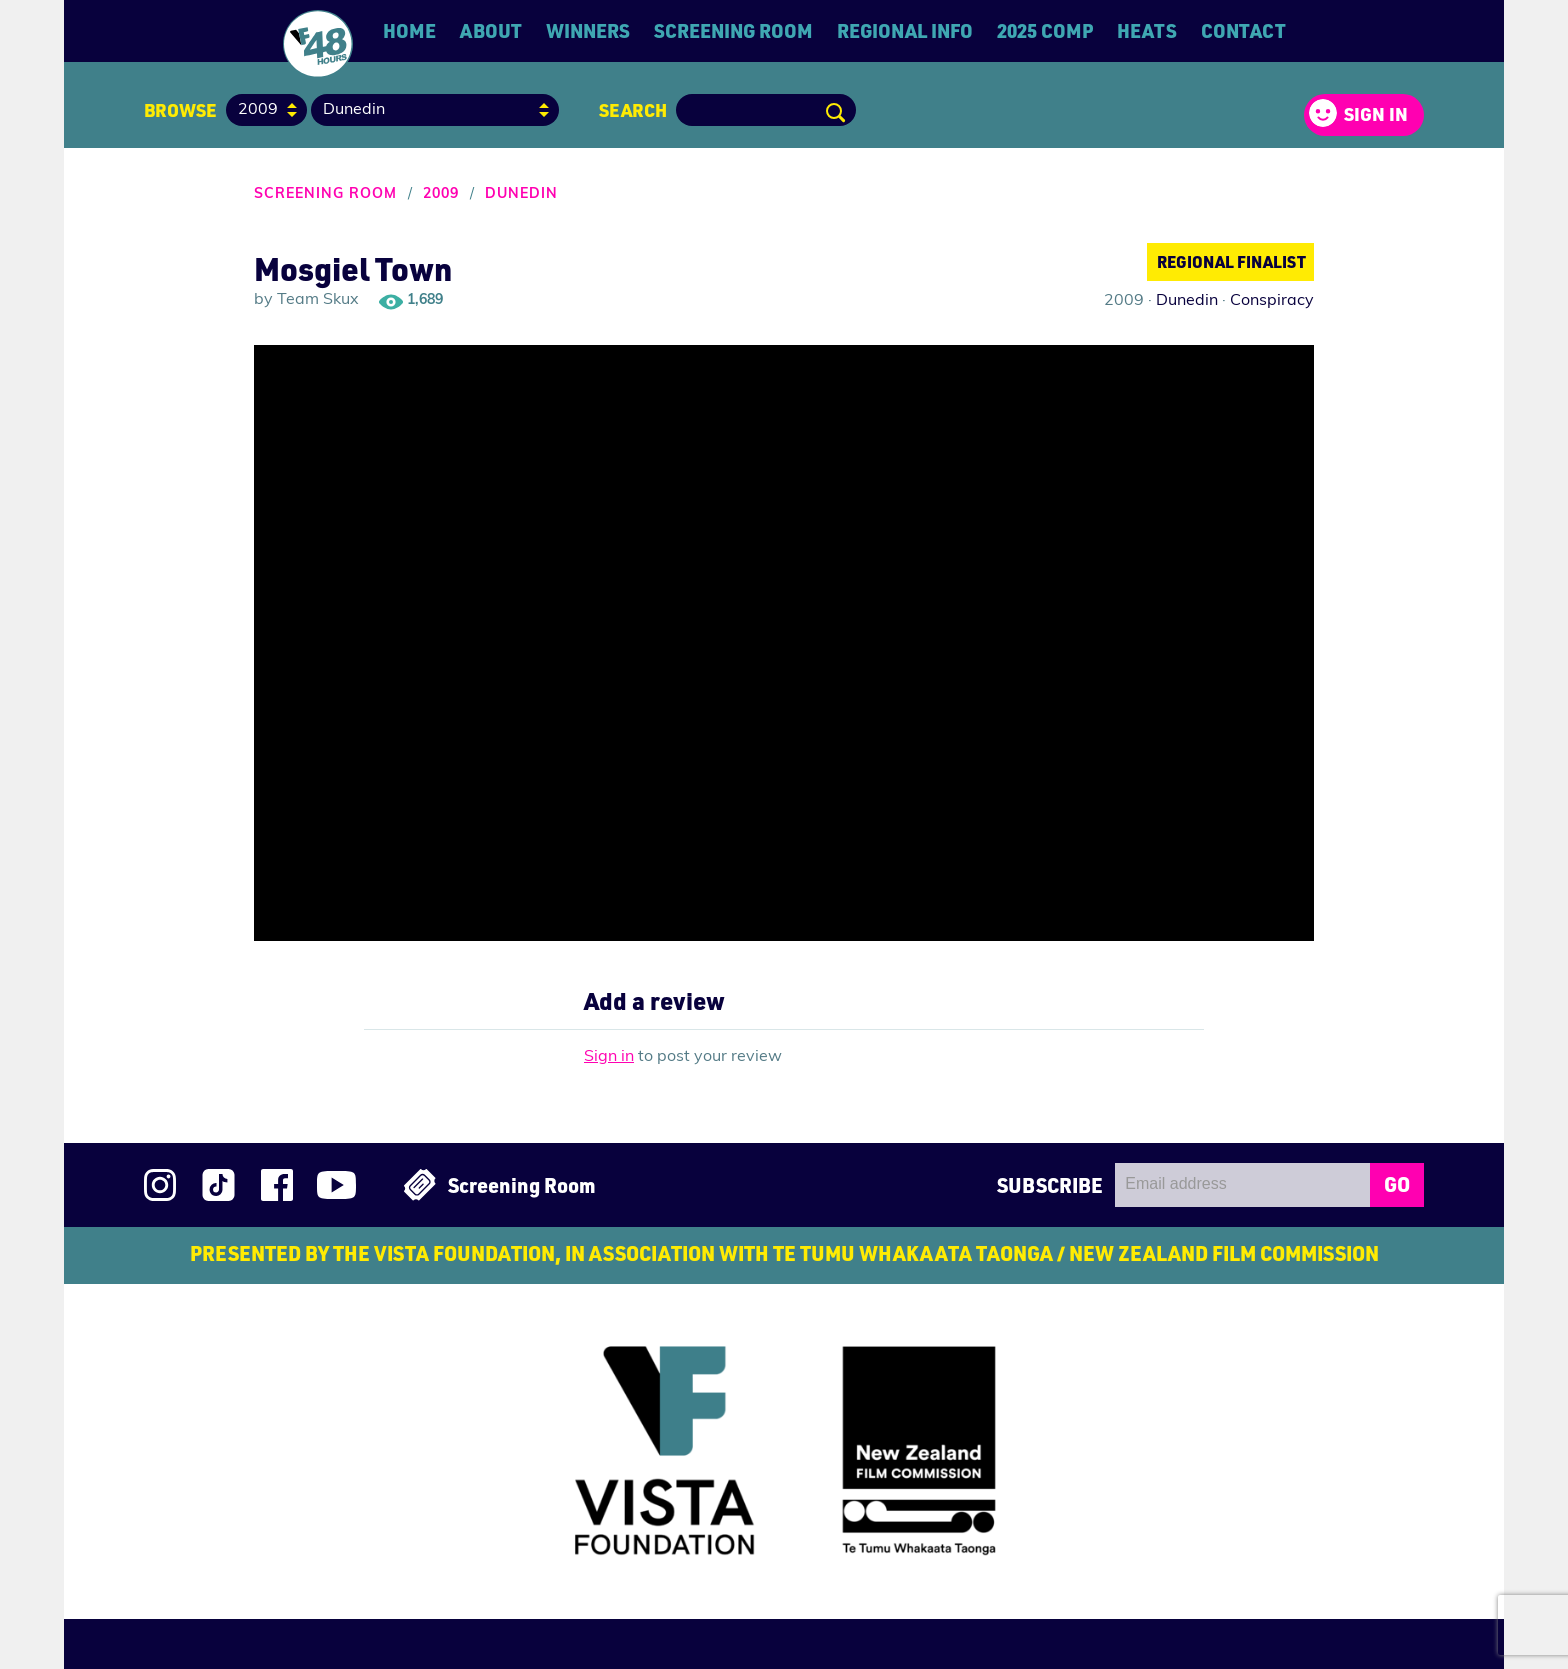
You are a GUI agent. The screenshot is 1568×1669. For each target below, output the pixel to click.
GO (1397, 1184)
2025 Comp (1045, 31)
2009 (441, 194)
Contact (1243, 31)
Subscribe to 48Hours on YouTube (336, 1185)
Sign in (1376, 114)
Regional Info (905, 31)
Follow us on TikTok (218, 1185)
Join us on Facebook (277, 1185)
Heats (1147, 31)
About (491, 31)
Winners (588, 31)
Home (409, 31)
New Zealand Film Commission (942, 1458)
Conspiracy (1272, 301)
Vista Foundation (640, 1454)
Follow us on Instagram (160, 1185)
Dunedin (521, 194)
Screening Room (733, 31)
